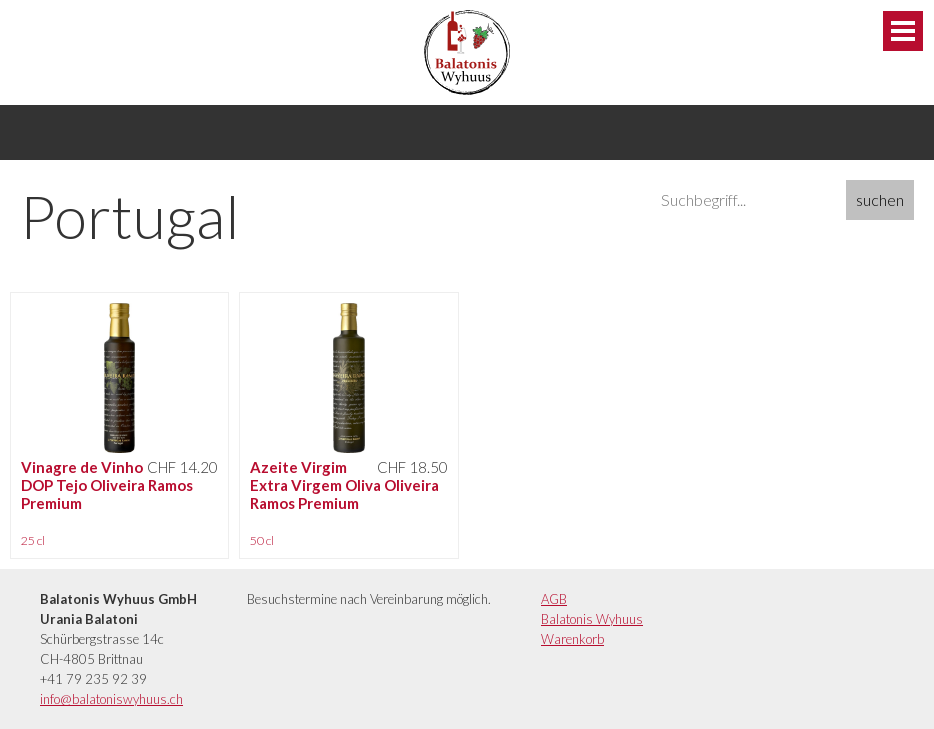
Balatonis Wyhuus (592, 619)
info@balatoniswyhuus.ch (111, 699)
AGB (554, 599)
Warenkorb (572, 639)
